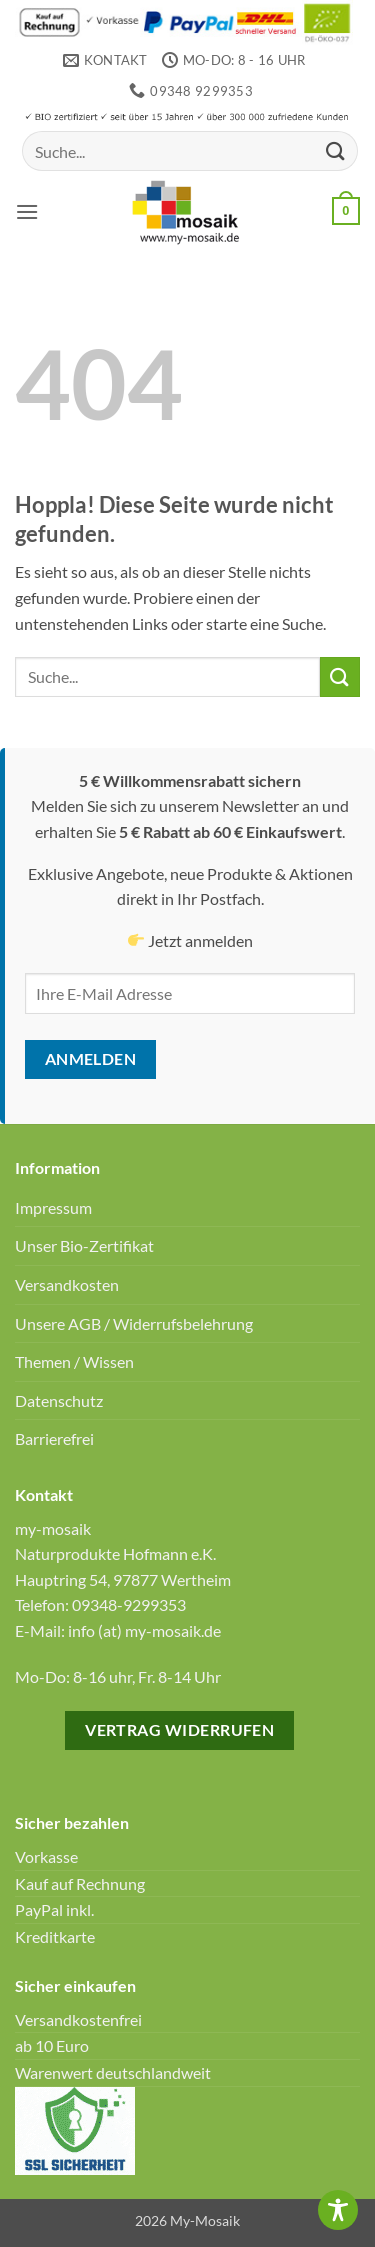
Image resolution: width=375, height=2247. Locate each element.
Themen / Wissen (74, 1361)
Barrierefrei (54, 1438)
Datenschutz (59, 1400)
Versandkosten (67, 1284)
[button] (27, 211)
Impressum (53, 1207)
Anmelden (91, 1059)
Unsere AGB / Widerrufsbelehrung (134, 1323)
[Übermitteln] (336, 151)
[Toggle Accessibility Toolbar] (338, 2210)
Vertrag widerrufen (179, 1730)
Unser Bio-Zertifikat (84, 1245)
